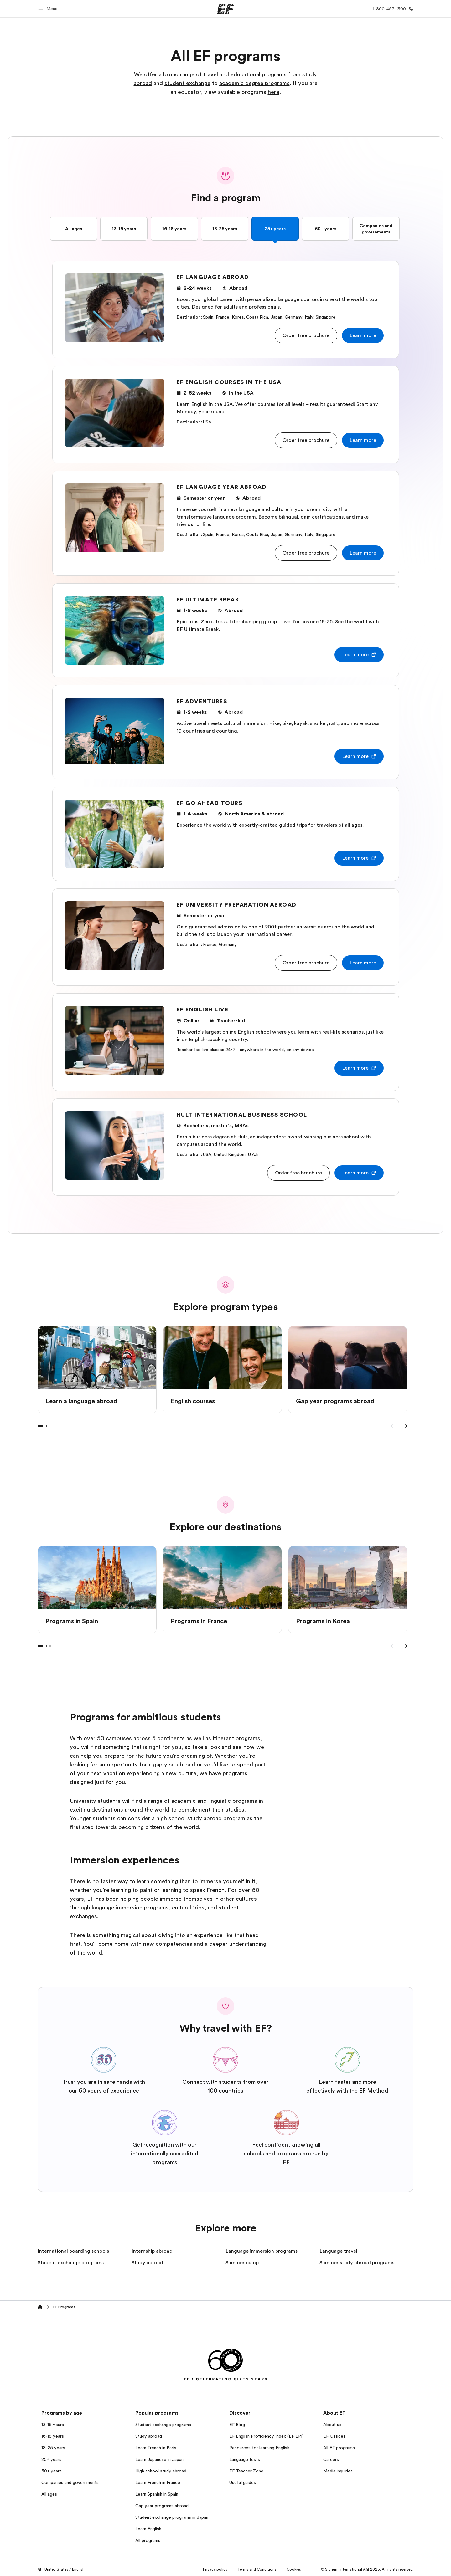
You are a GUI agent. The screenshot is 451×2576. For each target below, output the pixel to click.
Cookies (294, 2569)
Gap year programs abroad (162, 2505)
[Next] (405, 1426)
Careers (331, 2459)
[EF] (225, 9)
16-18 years (174, 228)
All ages (73, 228)
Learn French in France (157, 2482)
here (273, 92)
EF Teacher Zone (246, 2470)
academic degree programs (254, 83)
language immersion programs (130, 1907)
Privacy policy (215, 2569)
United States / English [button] (61, 2569)
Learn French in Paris (155, 2447)
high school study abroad (189, 1818)
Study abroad (148, 2436)
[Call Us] (391, 9)
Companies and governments (376, 228)
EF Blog (237, 2424)
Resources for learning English (259, 2447)
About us (332, 2424)
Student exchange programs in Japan (171, 2517)
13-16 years (124, 228)
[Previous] (393, 1426)
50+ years (325, 228)
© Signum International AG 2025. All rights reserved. (367, 2569)
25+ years (275, 228)
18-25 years (224, 228)
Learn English (148, 2528)
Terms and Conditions (257, 2569)
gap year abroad (174, 1764)
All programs (147, 2540)
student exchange (187, 83)
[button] (49, 8)
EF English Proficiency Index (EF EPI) (266, 2436)
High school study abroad (160, 2470)
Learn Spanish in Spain (156, 2494)
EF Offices (334, 2436)
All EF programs (339, 2447)
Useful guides (242, 2482)
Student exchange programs (163, 2424)
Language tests (244, 2459)
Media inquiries (338, 2470)
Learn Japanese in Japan (159, 2459)
